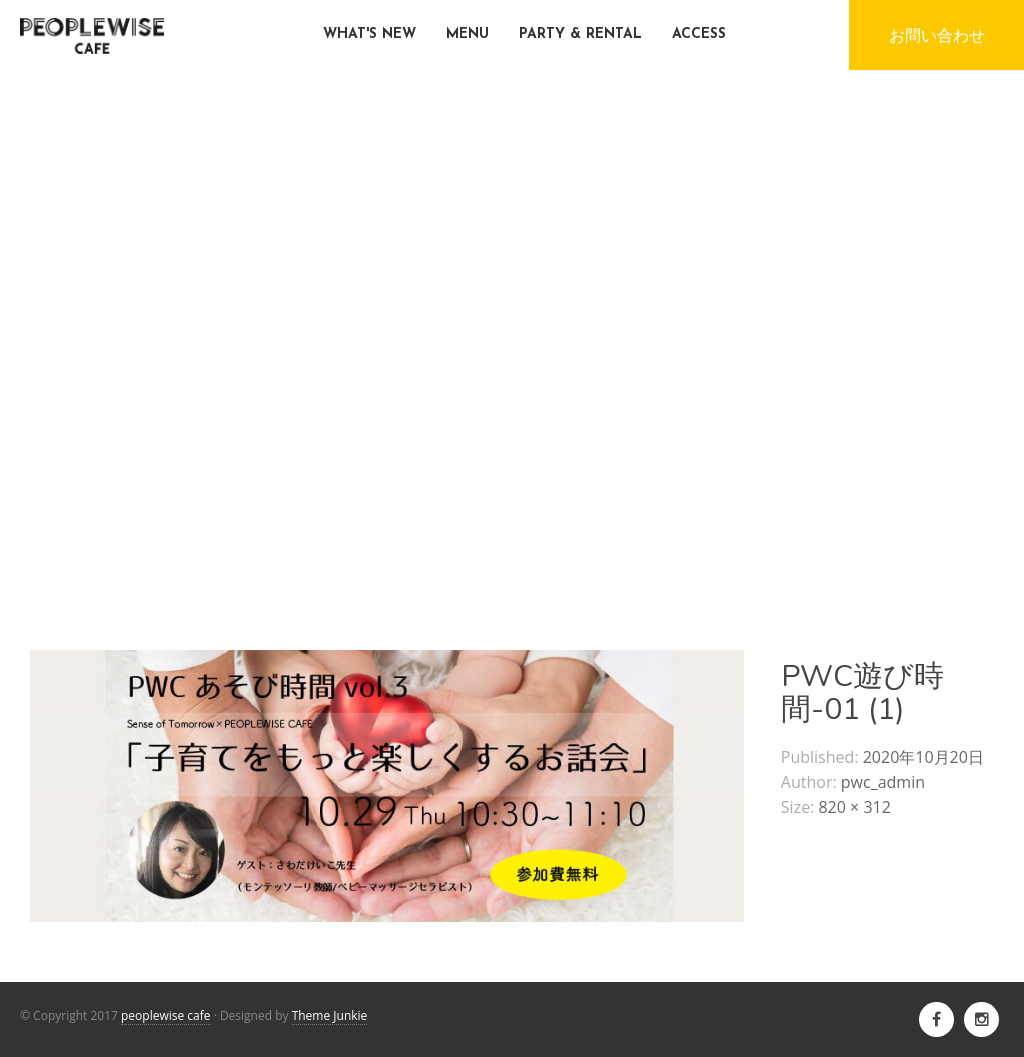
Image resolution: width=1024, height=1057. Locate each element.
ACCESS (699, 34)
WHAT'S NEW (369, 34)
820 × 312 (854, 807)
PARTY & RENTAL (580, 34)
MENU (467, 34)
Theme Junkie (330, 1015)
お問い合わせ (937, 35)
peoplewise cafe (166, 1015)
